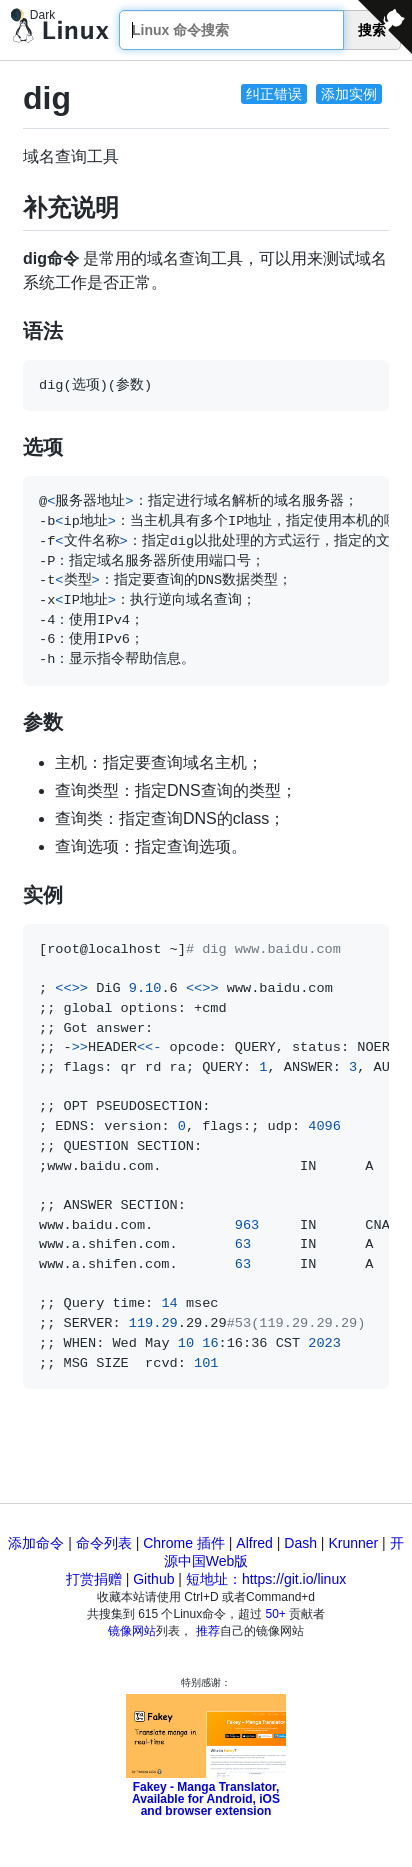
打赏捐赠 (94, 1579)
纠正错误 (274, 94)
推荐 (208, 1631)
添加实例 (349, 94)
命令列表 (104, 1543)
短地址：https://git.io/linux (266, 1579)
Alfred (254, 1543)
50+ (276, 1614)
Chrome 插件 (184, 1543)
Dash (300, 1543)
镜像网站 (132, 1631)
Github (153, 1579)
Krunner (353, 1543)
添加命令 (36, 1543)
